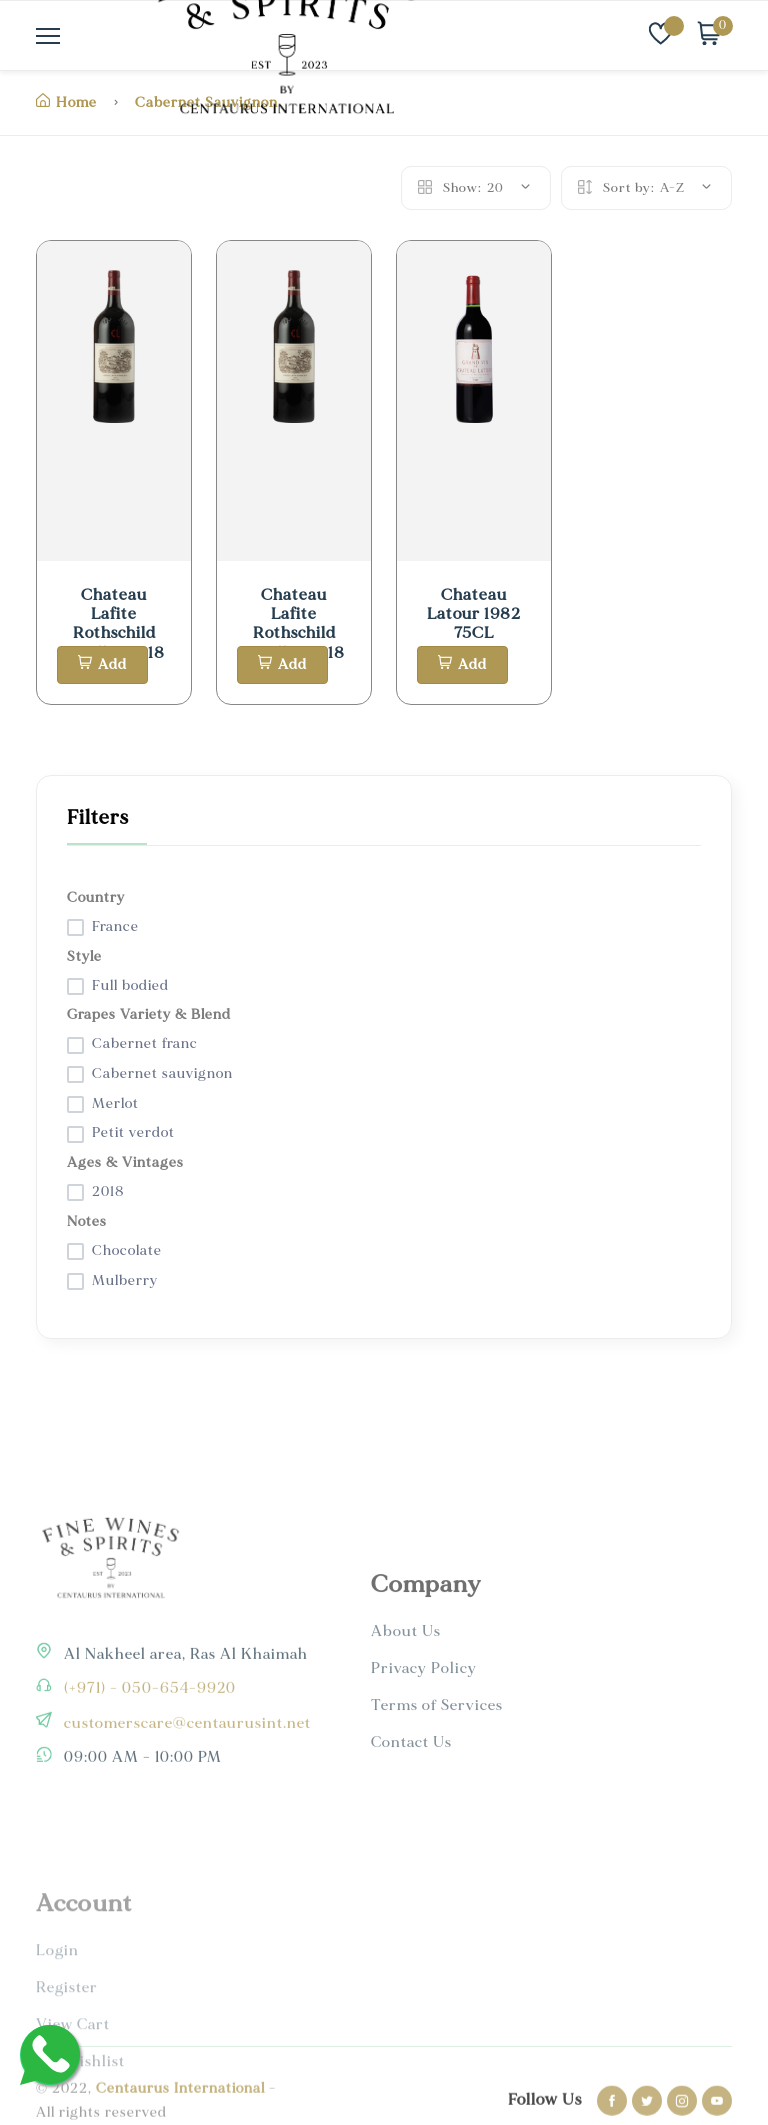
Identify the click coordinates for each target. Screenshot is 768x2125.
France (115, 926)
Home (66, 102)
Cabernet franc (145, 1043)
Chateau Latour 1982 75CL (474, 614)
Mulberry (125, 1280)
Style (84, 956)
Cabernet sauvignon (162, 1073)
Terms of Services (437, 1783)
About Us (406, 1709)
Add (102, 664)
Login (57, 2021)
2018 (108, 1191)
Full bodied (130, 985)
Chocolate (127, 1250)
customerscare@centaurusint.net (185, 1779)
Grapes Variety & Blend (149, 1014)
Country (96, 897)
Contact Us (411, 1820)
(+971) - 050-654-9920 (148, 1744)
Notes (87, 1221)
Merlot (115, 1103)
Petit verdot (133, 1132)
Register (67, 2058)
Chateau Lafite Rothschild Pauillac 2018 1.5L (114, 633)
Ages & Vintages (125, 1162)
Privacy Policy (424, 1746)
